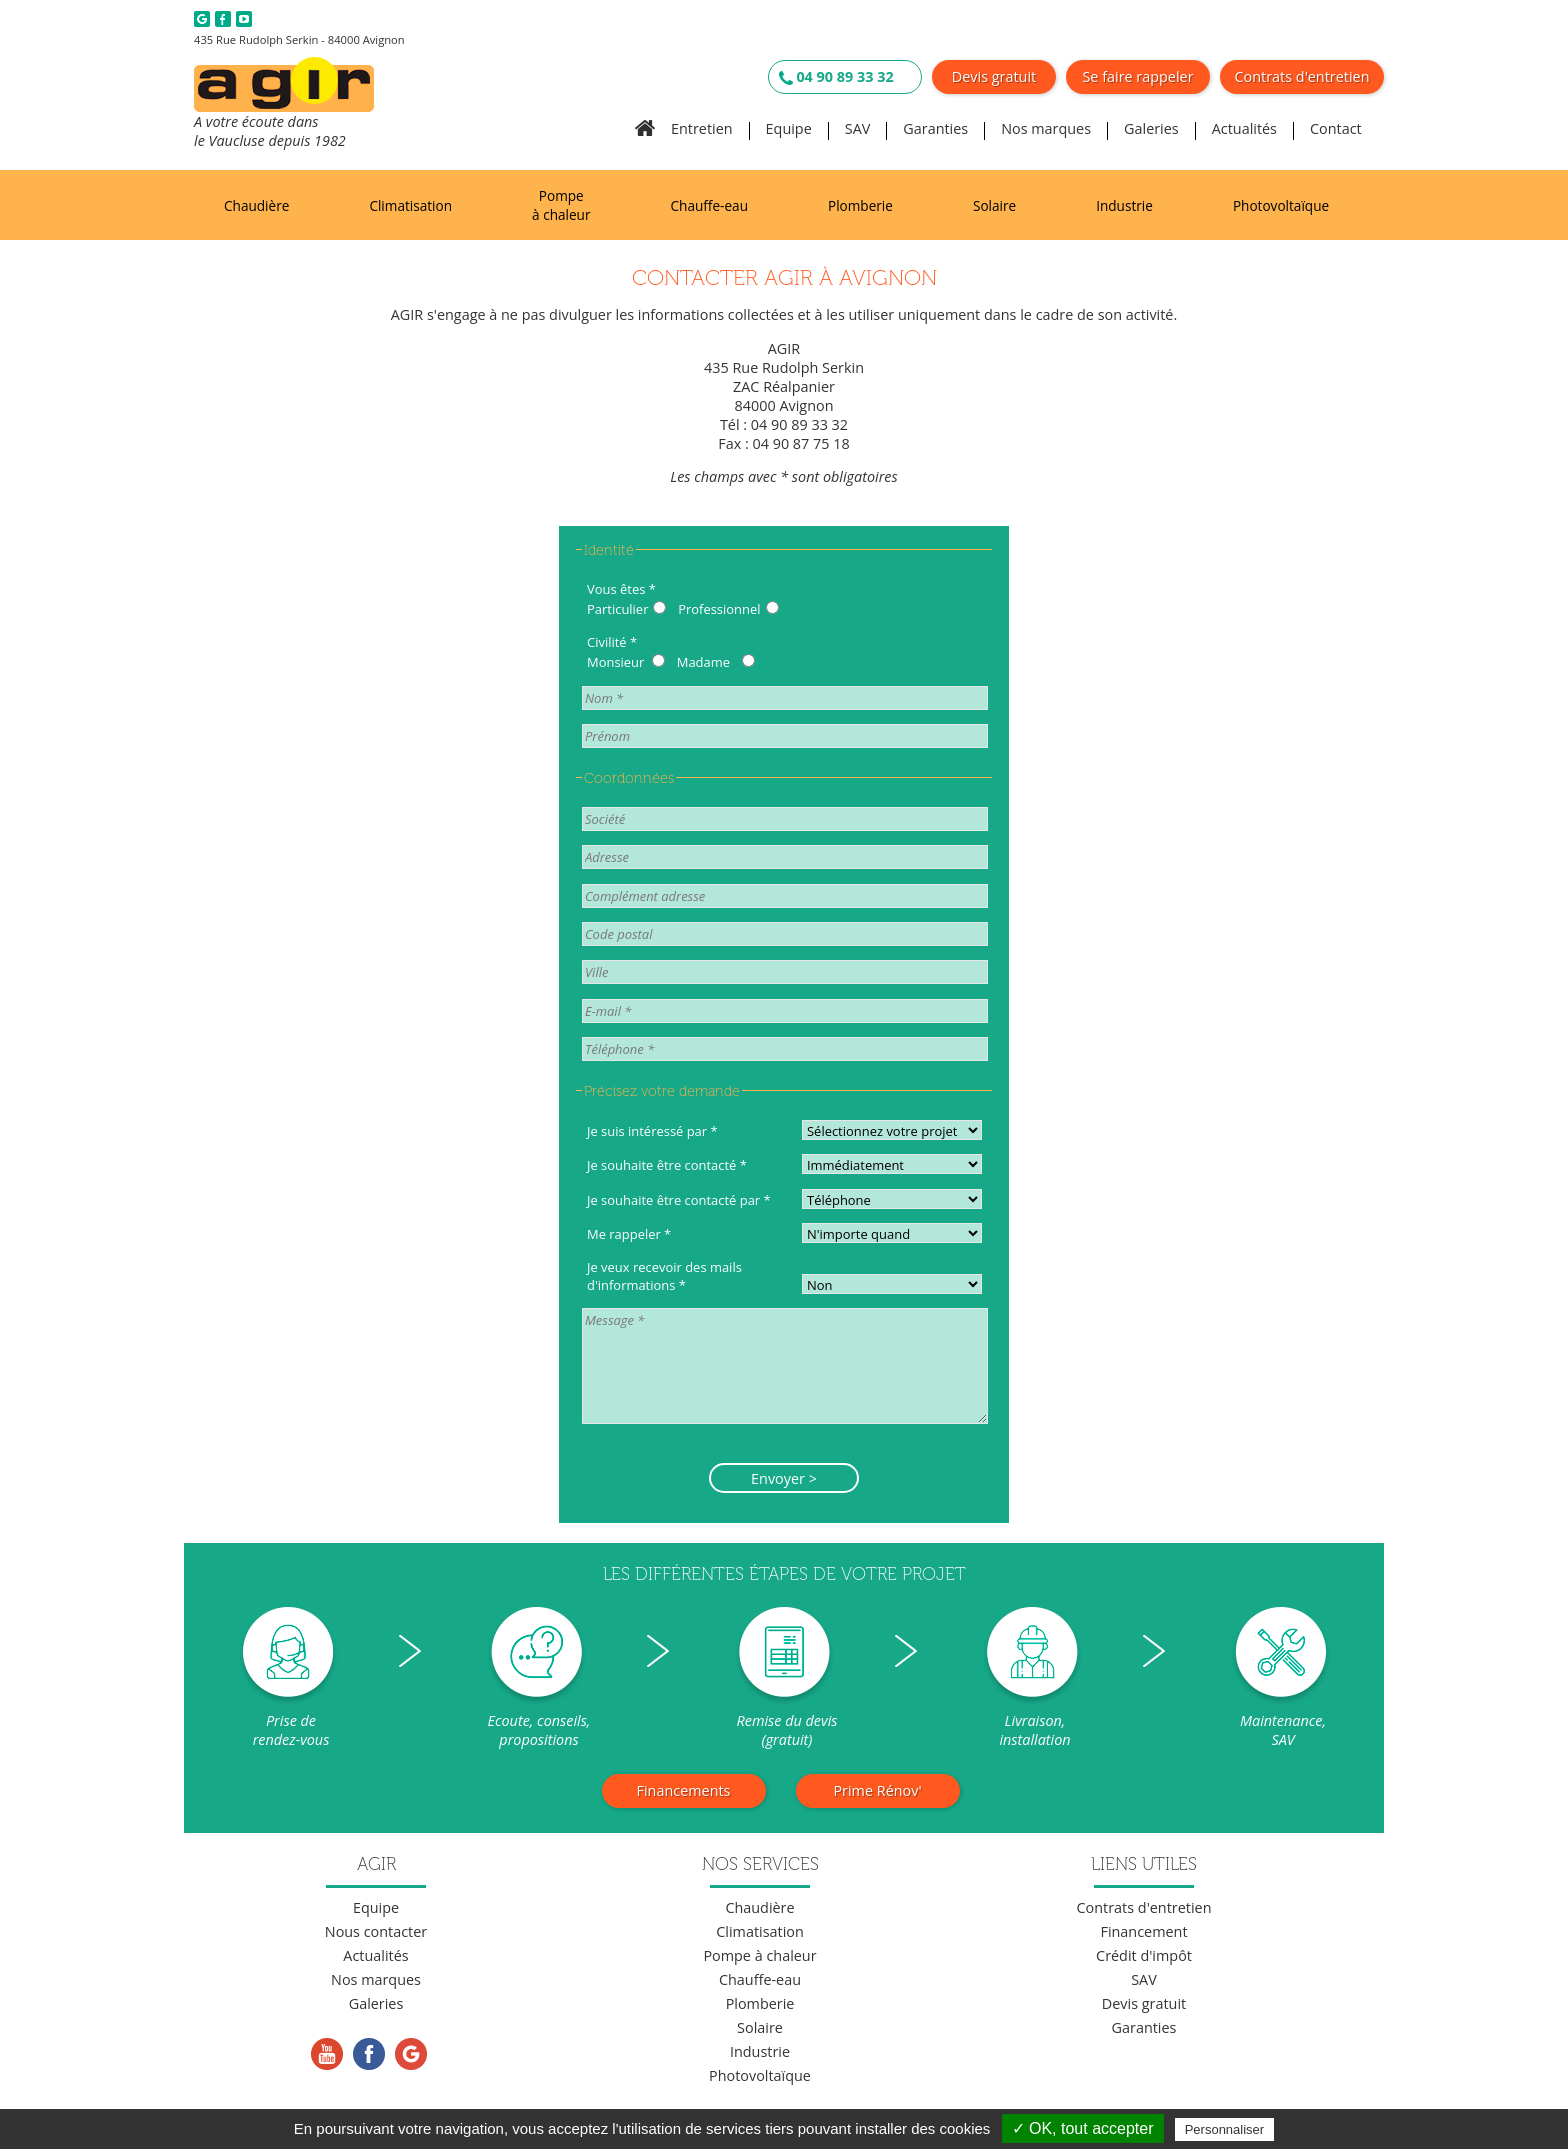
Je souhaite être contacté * (667, 1165)
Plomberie (860, 205)
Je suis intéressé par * (652, 1131)
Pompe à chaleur (561, 205)
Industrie (1124, 205)
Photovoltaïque (1281, 205)
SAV (858, 128)
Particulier (617, 609)
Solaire (994, 205)
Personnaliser (1225, 2129)
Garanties (935, 128)
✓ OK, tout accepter (1083, 2128)
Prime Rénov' (877, 1790)
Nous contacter (376, 1931)
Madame (703, 662)
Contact (1336, 128)
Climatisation (410, 205)
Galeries (1151, 128)
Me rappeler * (629, 1234)
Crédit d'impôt (1144, 1955)
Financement (1143, 1931)
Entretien (702, 128)
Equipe (789, 128)
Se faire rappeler (1137, 76)
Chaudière (256, 205)
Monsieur (615, 662)
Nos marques (1046, 128)
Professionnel (719, 609)
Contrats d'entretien (1302, 76)
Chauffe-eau (709, 205)
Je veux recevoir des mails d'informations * (664, 1276)
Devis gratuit (994, 76)
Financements (684, 1790)
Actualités (1244, 128)
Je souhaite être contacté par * (679, 1200)
